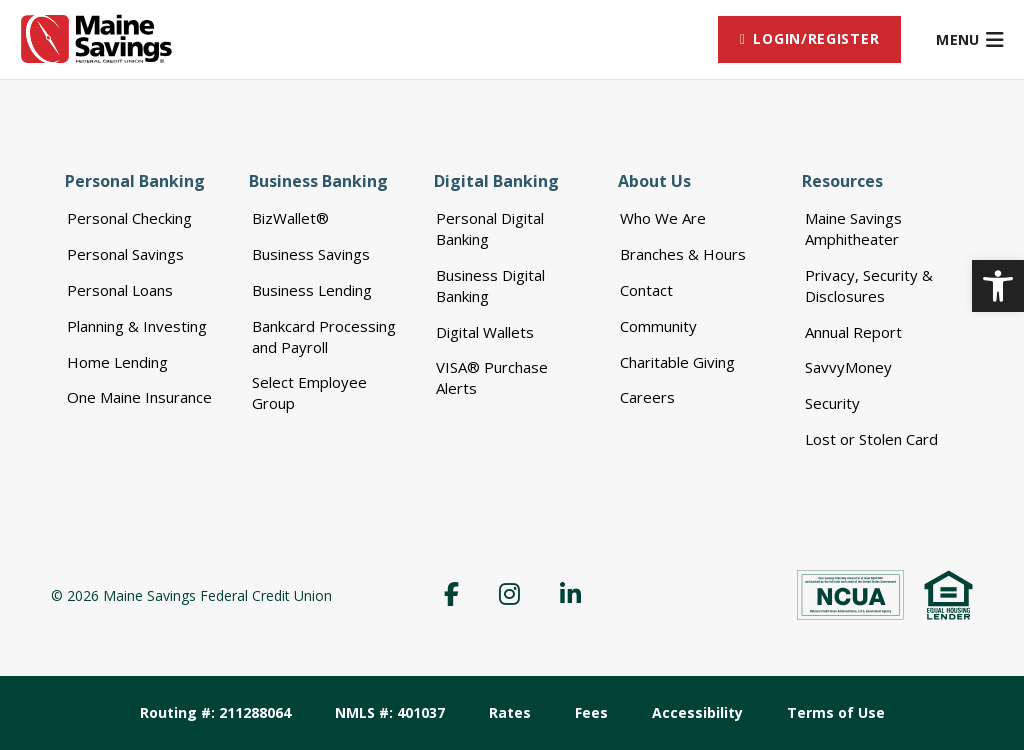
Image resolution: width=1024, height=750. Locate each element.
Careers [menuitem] (647, 397)
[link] (998, 286)
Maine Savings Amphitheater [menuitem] (853, 228)
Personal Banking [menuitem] (135, 181)
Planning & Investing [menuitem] (137, 326)
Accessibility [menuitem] (697, 712)
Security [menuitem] (832, 403)
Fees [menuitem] (591, 712)
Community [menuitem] (658, 326)
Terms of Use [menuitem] (836, 712)
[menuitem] (809, 39)
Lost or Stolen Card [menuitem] (871, 439)
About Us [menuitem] (654, 181)
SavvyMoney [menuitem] (848, 367)
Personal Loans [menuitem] (120, 290)
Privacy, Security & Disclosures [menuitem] (869, 285)
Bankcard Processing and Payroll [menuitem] (324, 336)
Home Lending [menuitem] (117, 362)
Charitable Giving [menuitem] (677, 362)
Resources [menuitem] (842, 181)
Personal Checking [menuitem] (129, 218)
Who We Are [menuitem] (663, 218)
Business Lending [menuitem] (312, 290)
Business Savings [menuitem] (311, 254)
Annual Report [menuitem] (853, 332)
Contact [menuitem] (646, 290)
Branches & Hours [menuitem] (683, 254)
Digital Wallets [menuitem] (485, 332)
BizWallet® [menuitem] (290, 218)
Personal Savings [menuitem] (125, 254)
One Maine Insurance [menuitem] (139, 397)
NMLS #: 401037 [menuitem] (390, 712)
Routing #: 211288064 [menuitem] (215, 712)
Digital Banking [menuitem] (496, 181)
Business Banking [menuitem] (318, 181)
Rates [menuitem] (510, 712)
